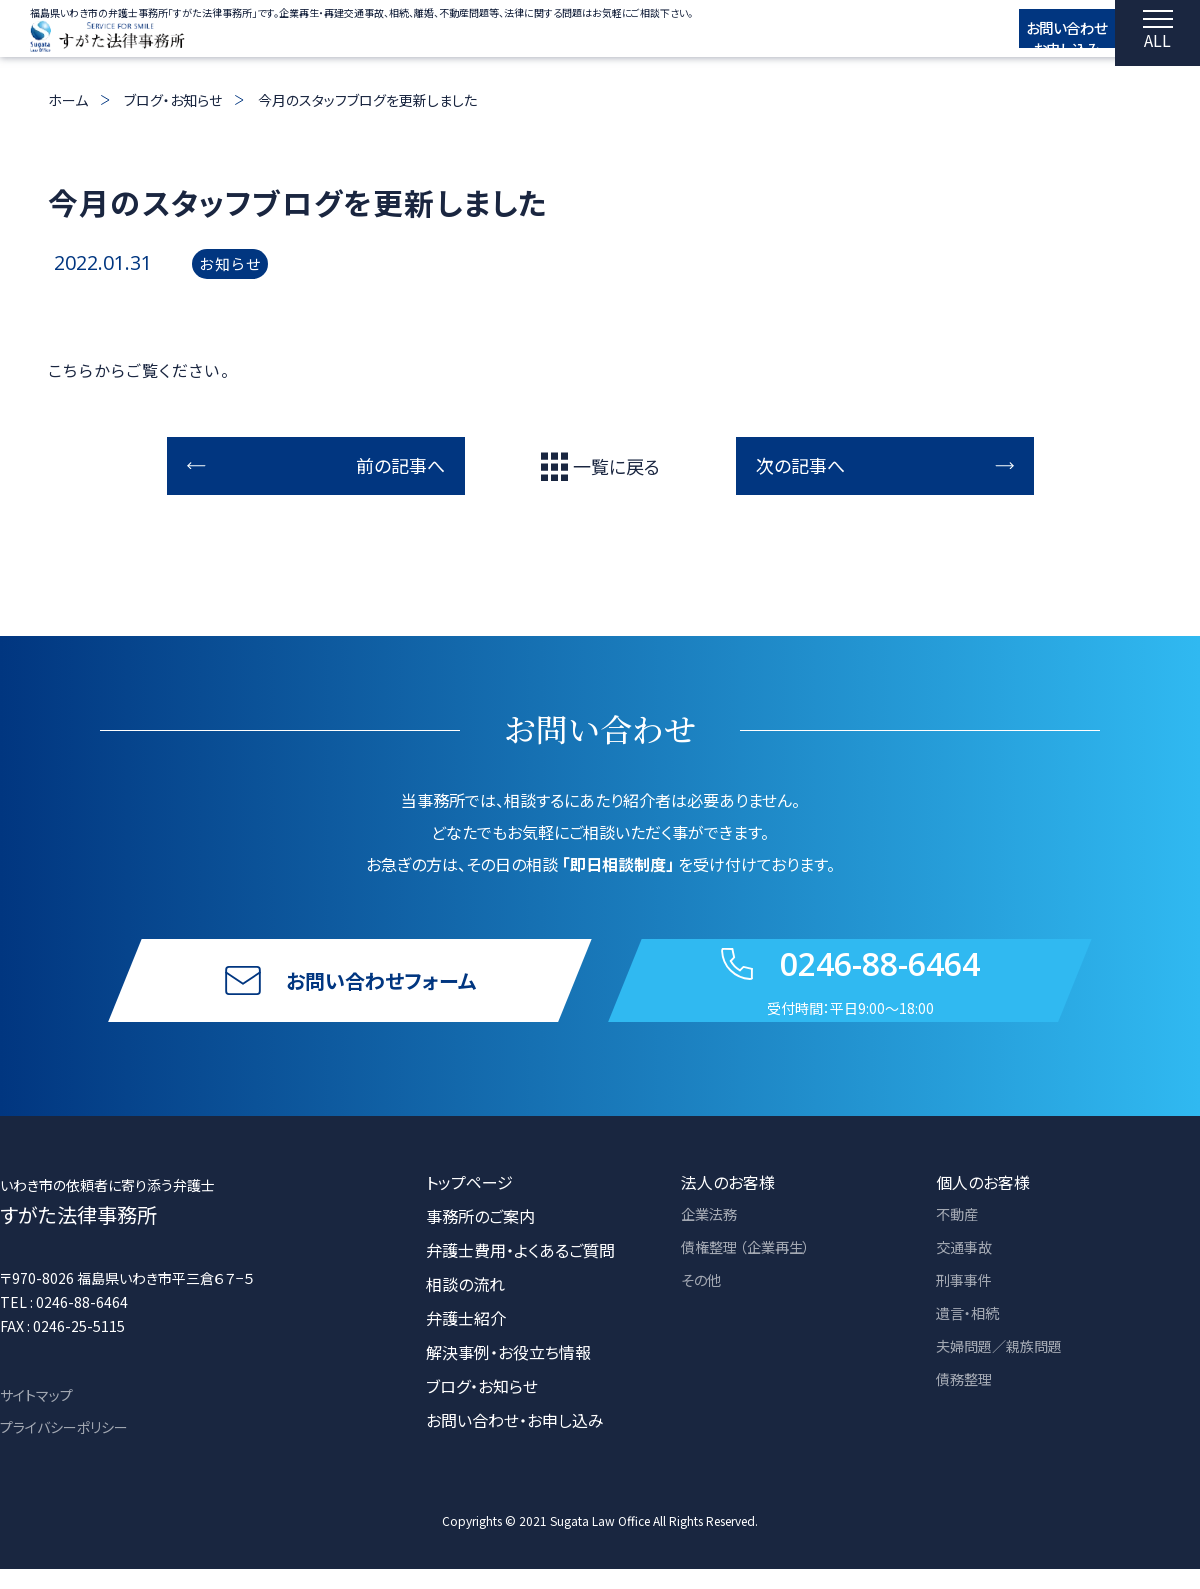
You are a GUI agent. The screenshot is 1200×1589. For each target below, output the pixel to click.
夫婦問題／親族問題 (1008, 1372)
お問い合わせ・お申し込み (515, 1440)
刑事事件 (968, 1304)
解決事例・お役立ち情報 (508, 1372)
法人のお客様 (728, 1202)
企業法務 (713, 1236)
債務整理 (968, 1406)
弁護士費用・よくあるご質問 (520, 1270)
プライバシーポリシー (64, 1447)
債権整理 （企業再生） (755, 1270)
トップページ (469, 1202)
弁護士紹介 (466, 1338)
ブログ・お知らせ (173, 100)
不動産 (960, 1236)
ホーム (68, 100)
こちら (71, 370)
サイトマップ (36, 1415)
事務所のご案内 (480, 1236)
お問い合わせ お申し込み (1040, 37)
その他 (703, 1304)
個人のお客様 (983, 1202)
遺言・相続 (972, 1338)
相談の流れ (465, 1304)
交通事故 (968, 1270)
